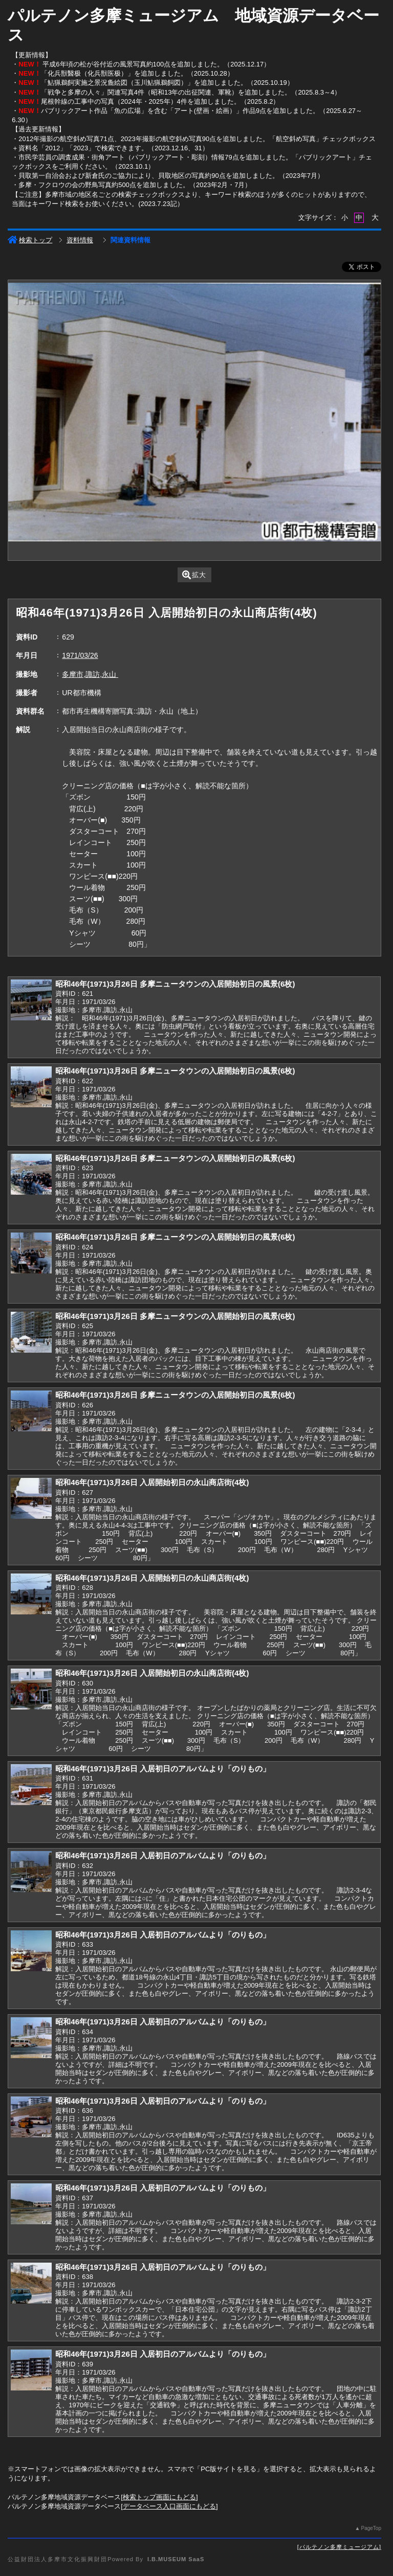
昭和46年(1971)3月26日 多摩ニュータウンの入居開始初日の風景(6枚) (175, 983)
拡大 (194, 575)
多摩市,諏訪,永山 (90, 674)
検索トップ (30, 240)
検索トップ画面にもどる (159, 2497)
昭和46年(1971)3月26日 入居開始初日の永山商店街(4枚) (152, 1482)
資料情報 (80, 240)
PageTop (371, 2528)
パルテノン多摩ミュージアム (339, 2547)
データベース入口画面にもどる (169, 2506)
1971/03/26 (80, 655)
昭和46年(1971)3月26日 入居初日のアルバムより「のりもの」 (162, 1768)
